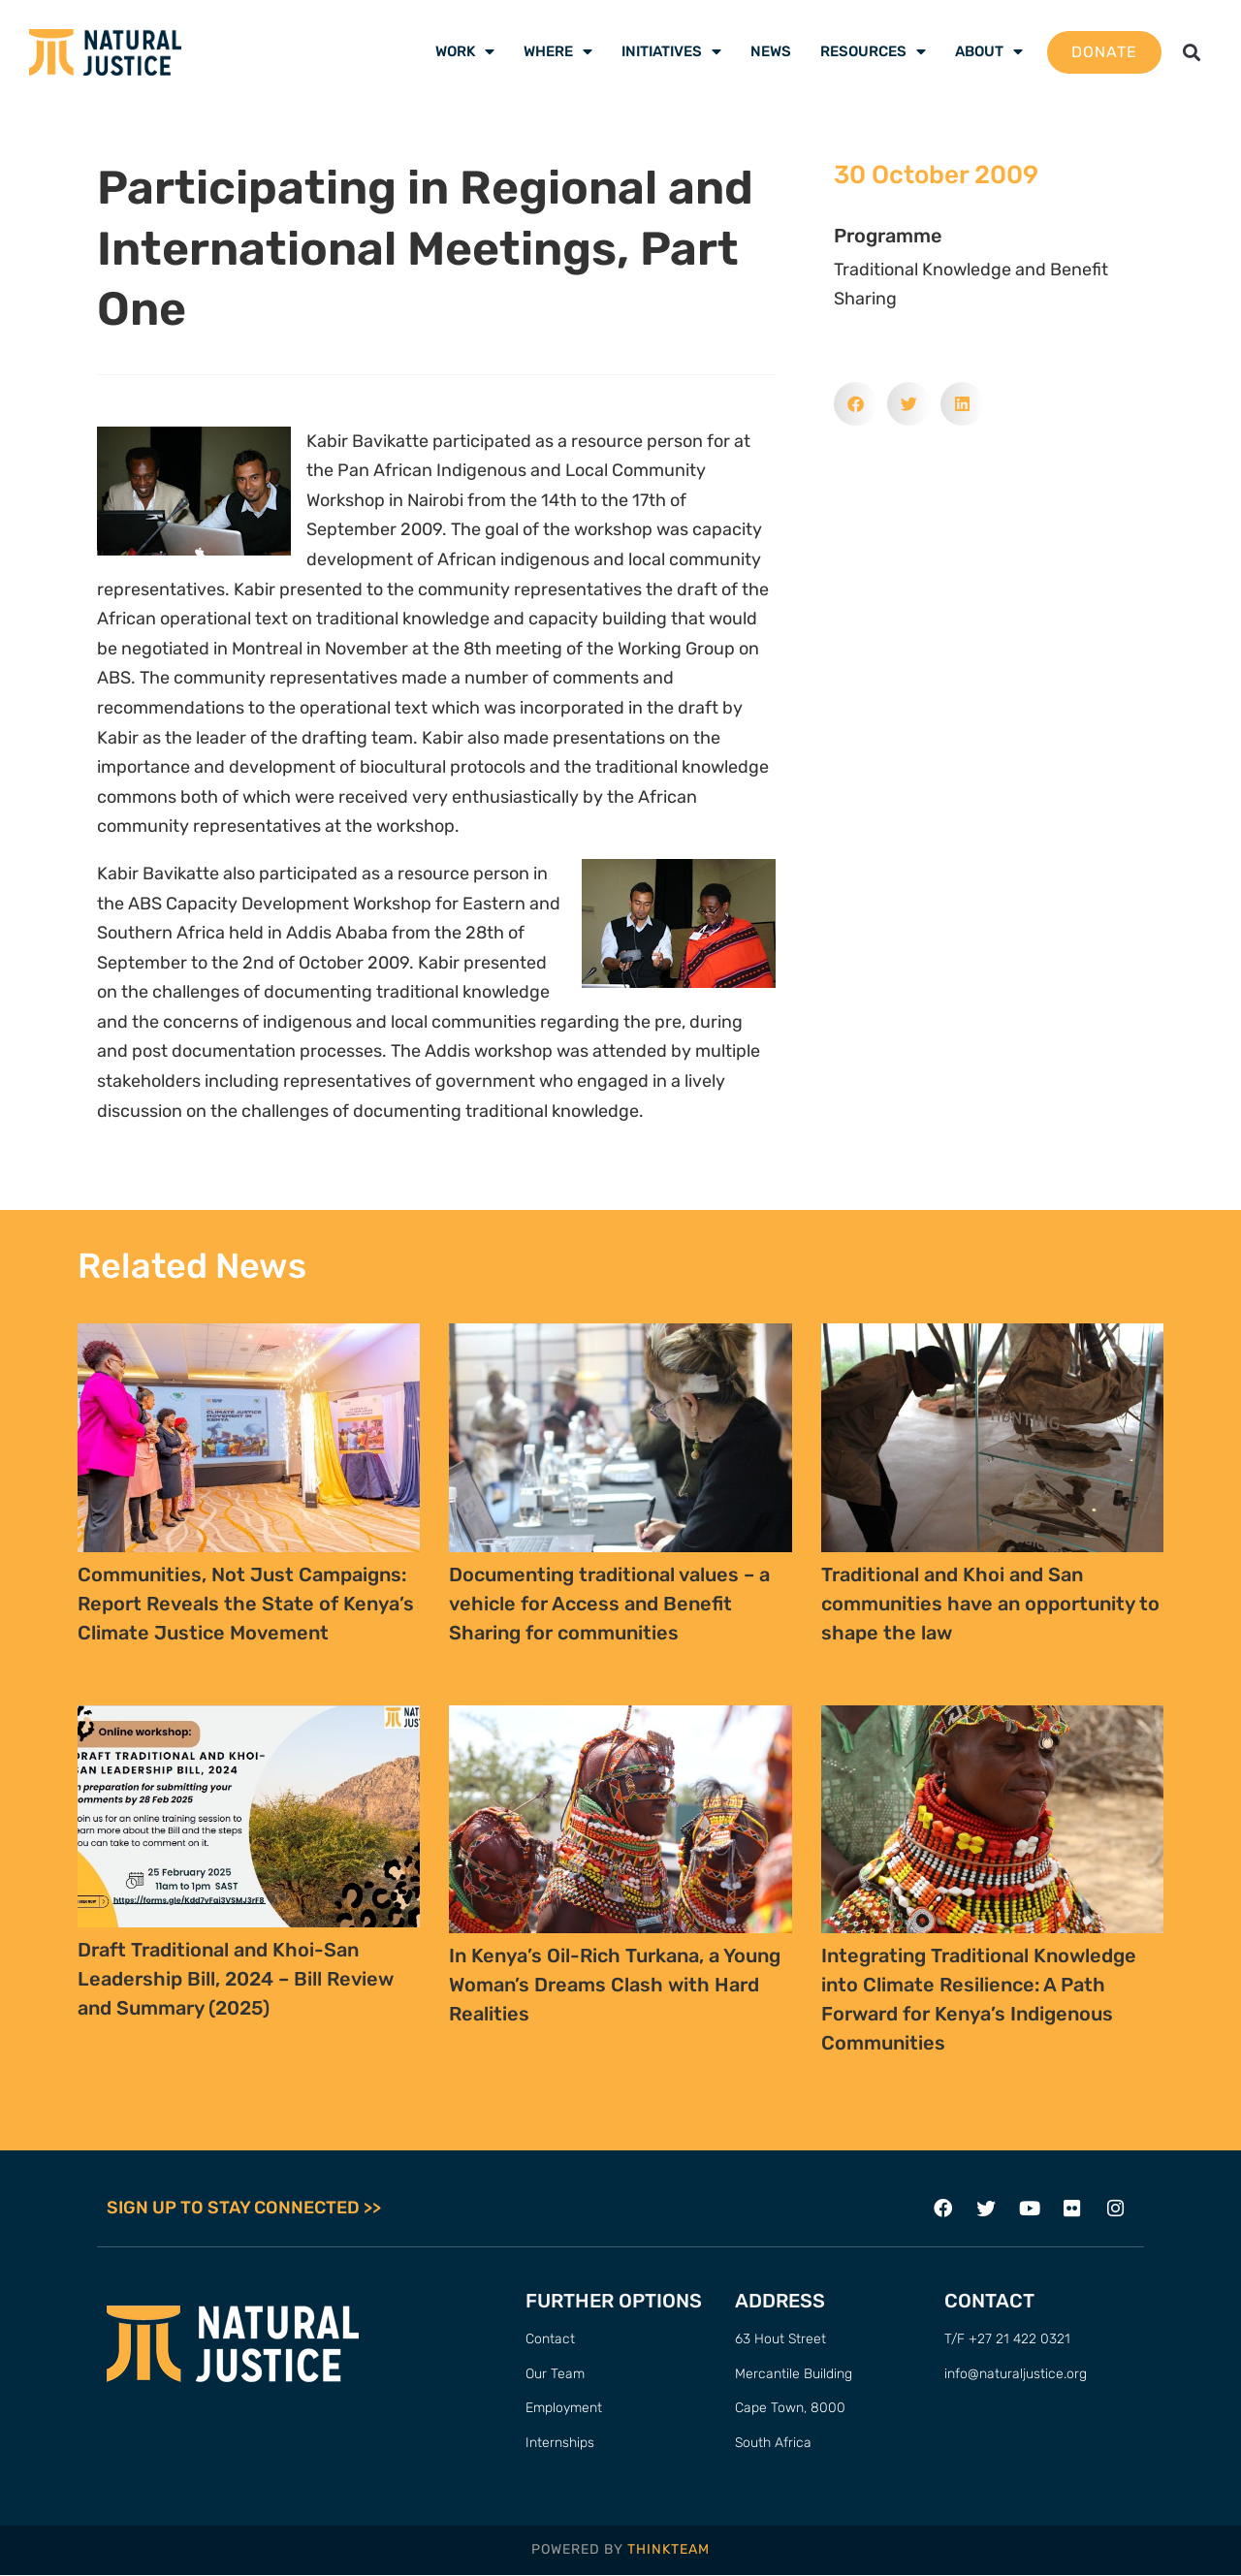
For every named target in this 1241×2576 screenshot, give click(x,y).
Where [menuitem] (558, 51)
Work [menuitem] (464, 51)
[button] (1192, 52)
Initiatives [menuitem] (671, 51)
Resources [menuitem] (873, 51)
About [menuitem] (989, 51)
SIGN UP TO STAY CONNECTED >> (244, 2208)
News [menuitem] (770, 51)
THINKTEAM (668, 2550)
